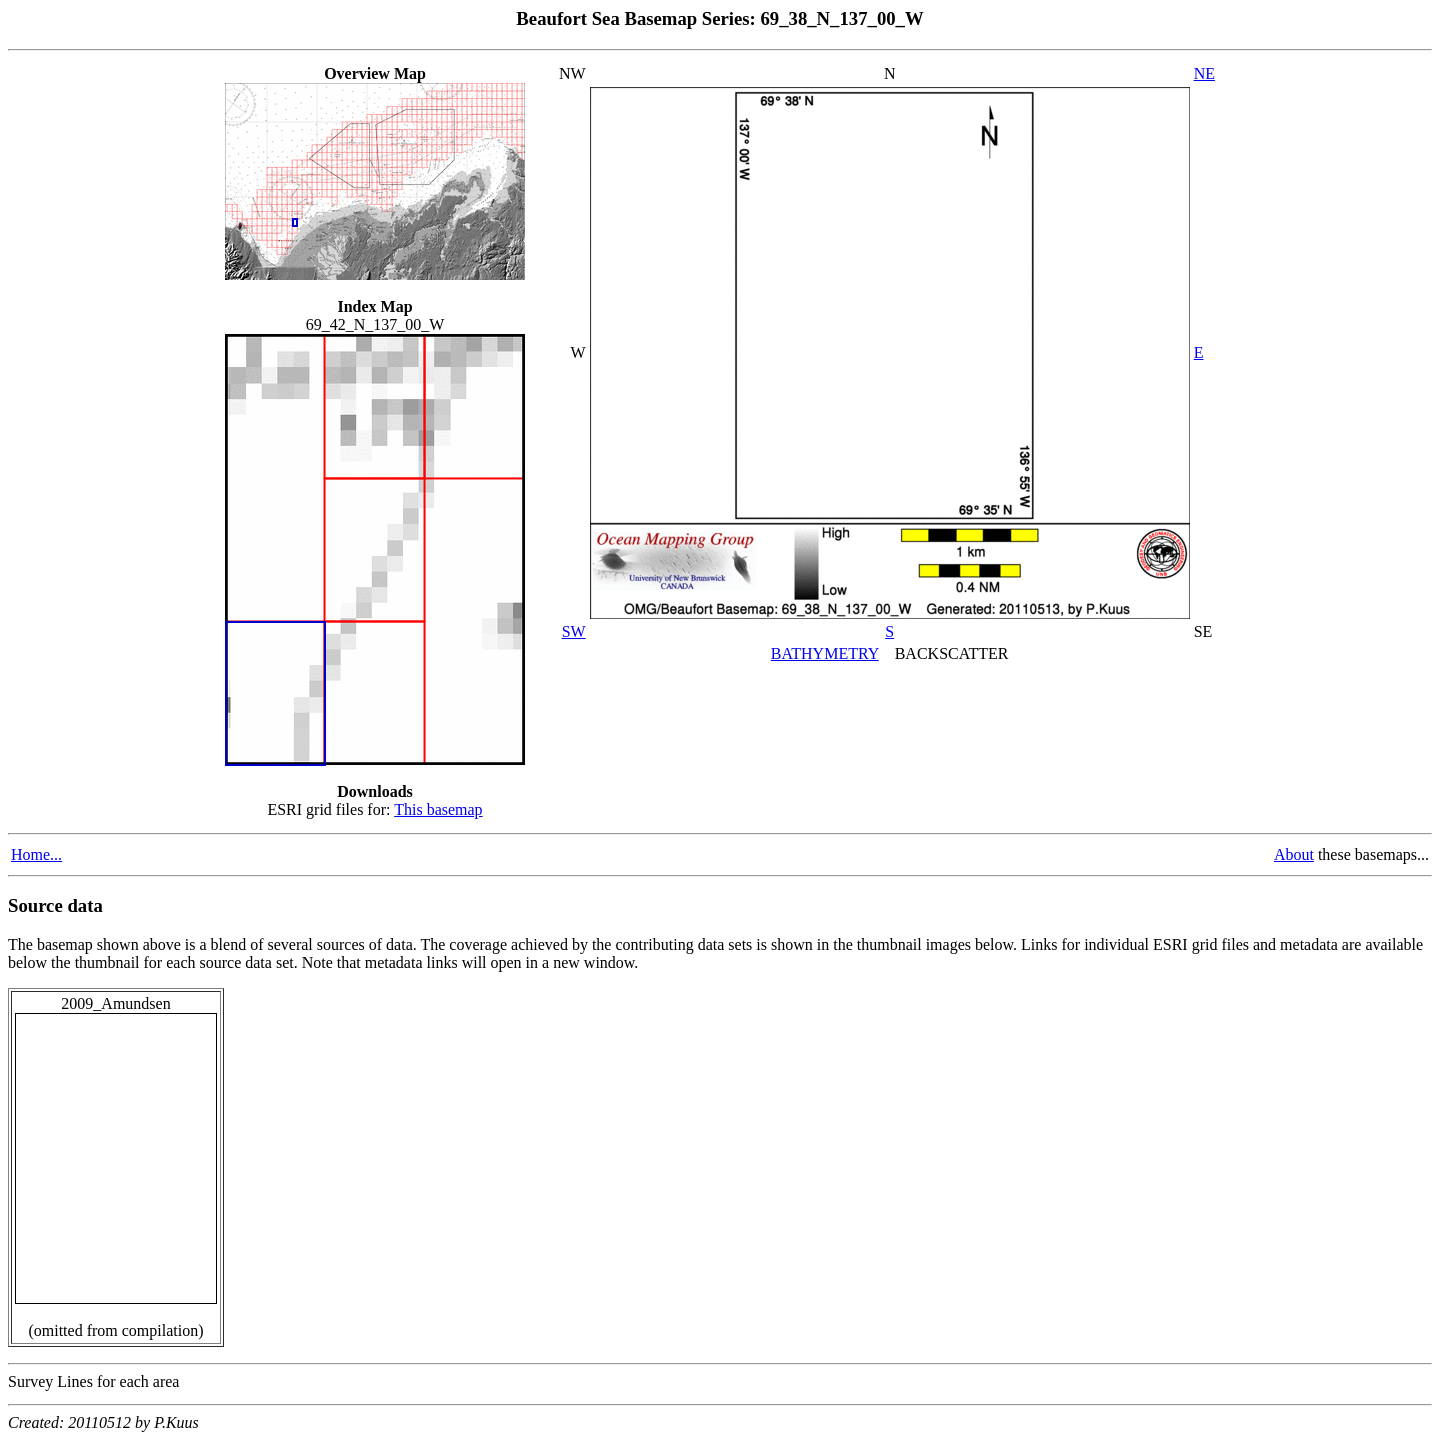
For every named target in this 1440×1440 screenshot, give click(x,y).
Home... (36, 854)
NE (1204, 73)
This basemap (438, 809)
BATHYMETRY (825, 653)
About (1294, 854)
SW (574, 631)
